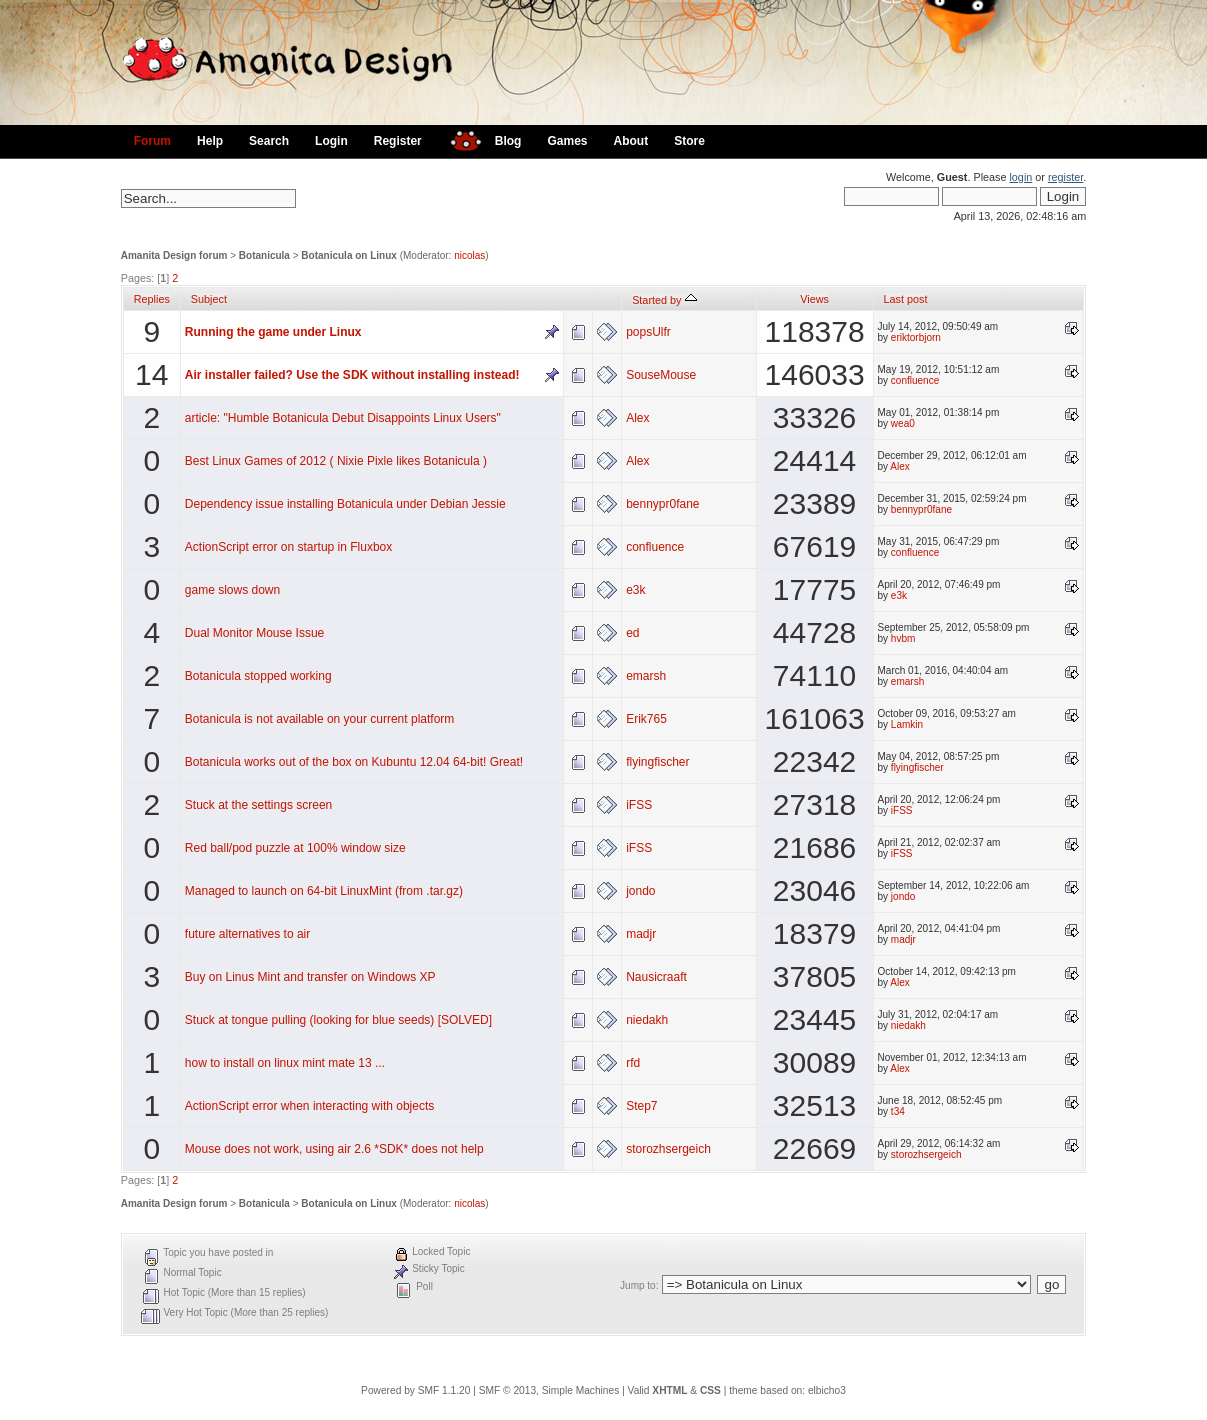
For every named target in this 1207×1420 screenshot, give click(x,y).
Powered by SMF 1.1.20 (415, 1390)
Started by (664, 300)
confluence (915, 380)
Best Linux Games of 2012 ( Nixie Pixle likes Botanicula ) (336, 461)
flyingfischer (657, 762)
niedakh (647, 1020)
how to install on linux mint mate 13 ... (285, 1063)
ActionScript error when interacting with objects (309, 1106)
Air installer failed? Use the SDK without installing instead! (352, 375)
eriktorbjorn (916, 337)
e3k (635, 590)
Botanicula (264, 255)
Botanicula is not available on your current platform (319, 719)
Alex (637, 418)
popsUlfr (648, 332)
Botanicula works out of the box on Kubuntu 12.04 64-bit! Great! (354, 762)
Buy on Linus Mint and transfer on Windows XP (310, 977)
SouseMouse (661, 375)
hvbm (903, 638)
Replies (152, 299)
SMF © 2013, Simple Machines (549, 1390)
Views (814, 299)
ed (632, 633)
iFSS (639, 805)
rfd (633, 1063)
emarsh (646, 676)
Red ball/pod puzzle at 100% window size (295, 848)
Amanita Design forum (174, 255)
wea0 (903, 423)
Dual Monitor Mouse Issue (254, 633)
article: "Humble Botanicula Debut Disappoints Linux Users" (343, 418)
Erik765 (646, 719)
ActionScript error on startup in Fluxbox (288, 547)
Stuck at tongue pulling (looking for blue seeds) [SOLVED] (338, 1020)
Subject (209, 299)
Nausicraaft (656, 977)
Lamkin (907, 724)
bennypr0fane (662, 504)
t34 (898, 1111)
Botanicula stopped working (258, 676)
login (1020, 177)
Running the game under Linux (273, 332)
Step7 (641, 1106)
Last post (906, 299)
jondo (640, 891)
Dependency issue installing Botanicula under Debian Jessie (345, 504)
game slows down (232, 590)
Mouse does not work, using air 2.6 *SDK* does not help (334, 1149)
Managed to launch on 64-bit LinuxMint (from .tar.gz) (324, 891)
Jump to (638, 1285)
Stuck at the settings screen (258, 805)
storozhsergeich (668, 1149)
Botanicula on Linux (349, 255)
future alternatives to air (247, 934)
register (1065, 177)
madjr (641, 934)
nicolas (469, 255)
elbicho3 (827, 1390)
